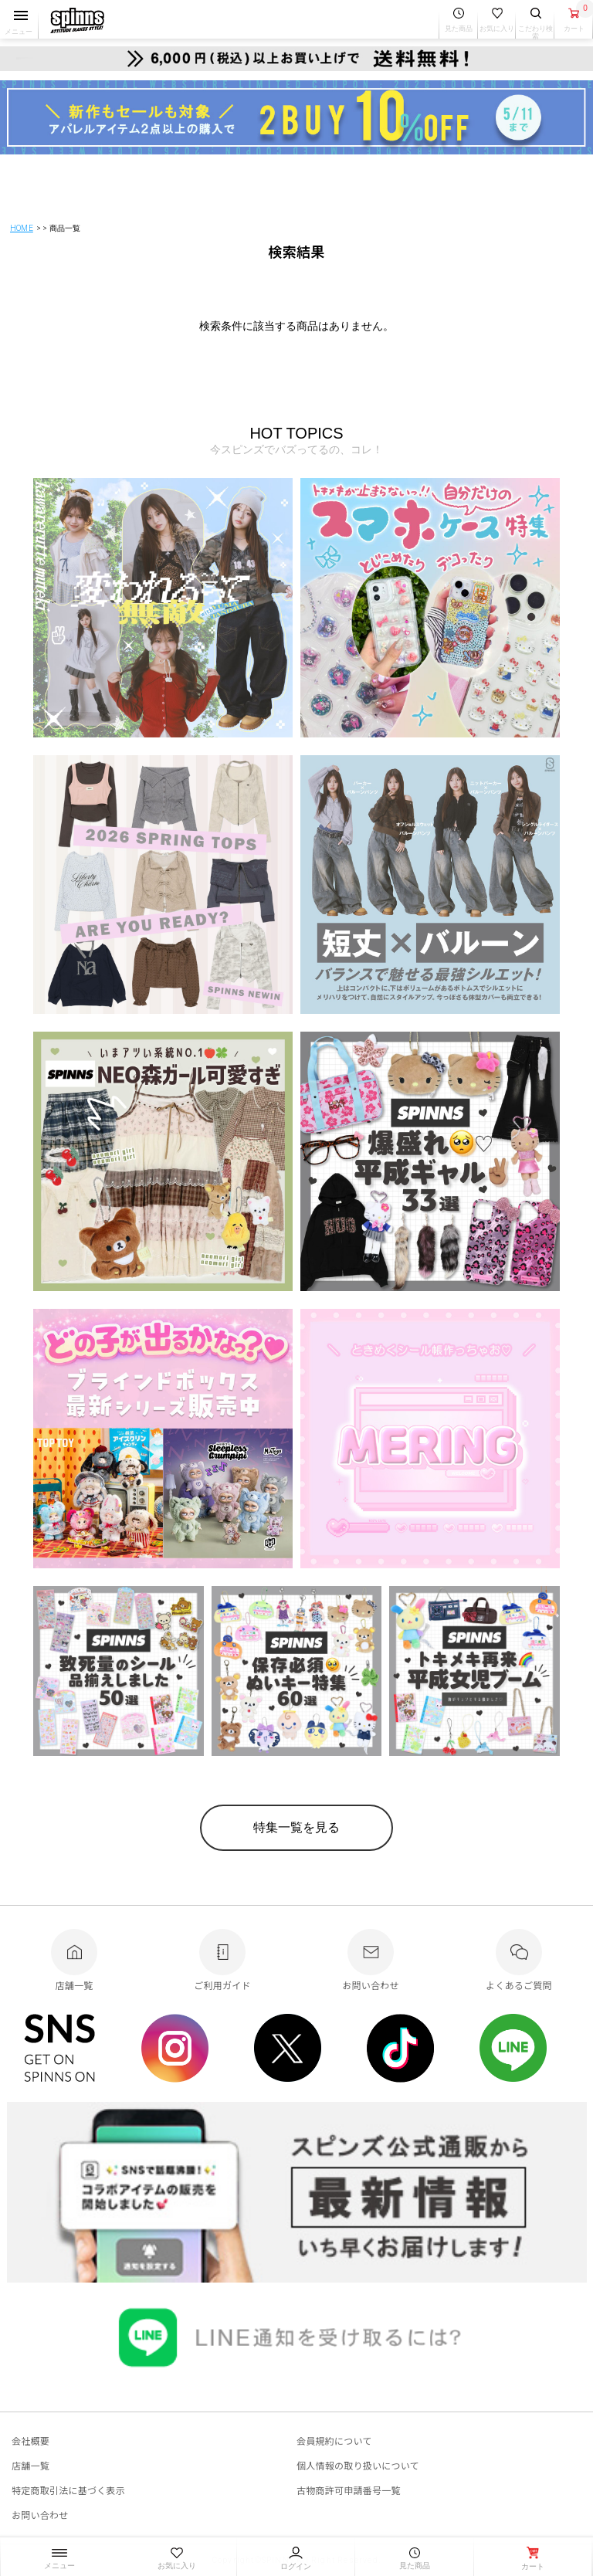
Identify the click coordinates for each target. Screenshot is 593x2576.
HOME (21, 228)
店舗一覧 (30, 2465)
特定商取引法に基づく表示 (68, 2489)
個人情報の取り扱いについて (357, 2465)
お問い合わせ (40, 2514)
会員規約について (334, 2440)
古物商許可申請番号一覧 (348, 2489)
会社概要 (30, 2440)
